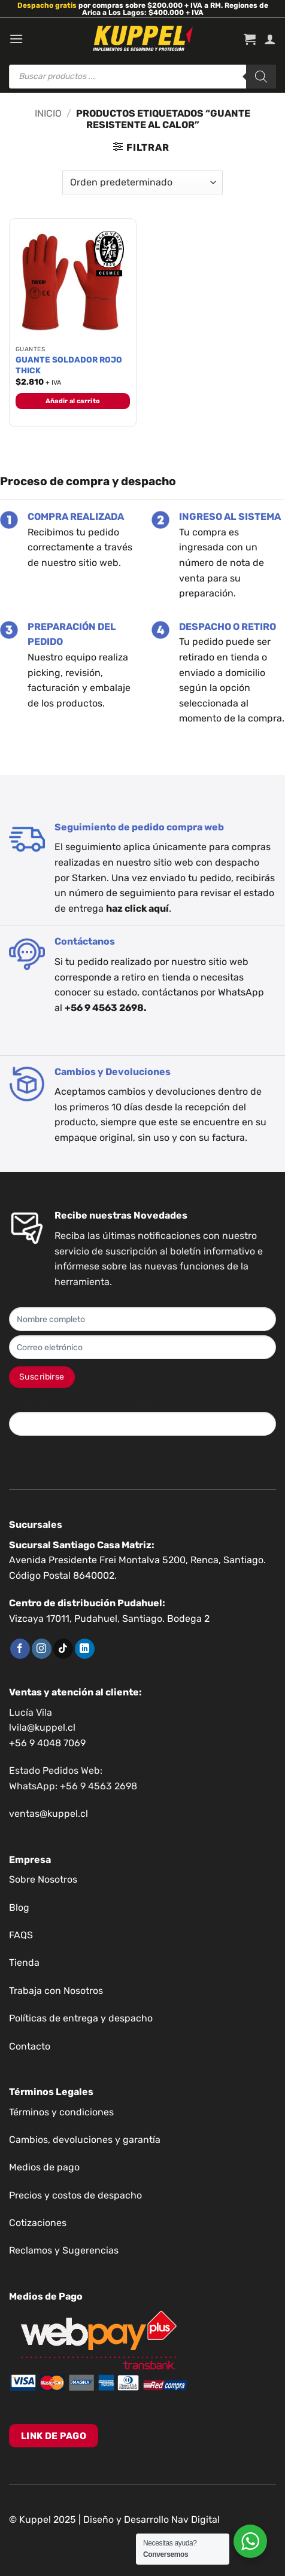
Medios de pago (44, 2167)
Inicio (48, 113)
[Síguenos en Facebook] (20, 1649)
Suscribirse (42, 1377)
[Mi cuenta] (270, 39)
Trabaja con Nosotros (56, 1990)
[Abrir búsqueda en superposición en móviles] (142, 77)
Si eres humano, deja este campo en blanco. (101, 1401)
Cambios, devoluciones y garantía (84, 2139)
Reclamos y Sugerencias (64, 2250)
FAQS (21, 1935)
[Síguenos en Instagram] (41, 1649)
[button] (16, 38)
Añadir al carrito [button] (73, 401)
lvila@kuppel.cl (42, 1727)
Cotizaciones (37, 2222)
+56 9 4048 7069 (47, 1743)
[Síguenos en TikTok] (63, 1649)
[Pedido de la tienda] (142, 182)
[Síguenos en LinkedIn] (85, 1649)
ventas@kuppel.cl (48, 1813)
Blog (19, 1907)
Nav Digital (195, 2519)
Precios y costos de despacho (75, 2195)
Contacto (29, 2046)
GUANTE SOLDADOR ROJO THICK (69, 365)
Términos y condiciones (61, 2112)
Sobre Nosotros (43, 1879)
